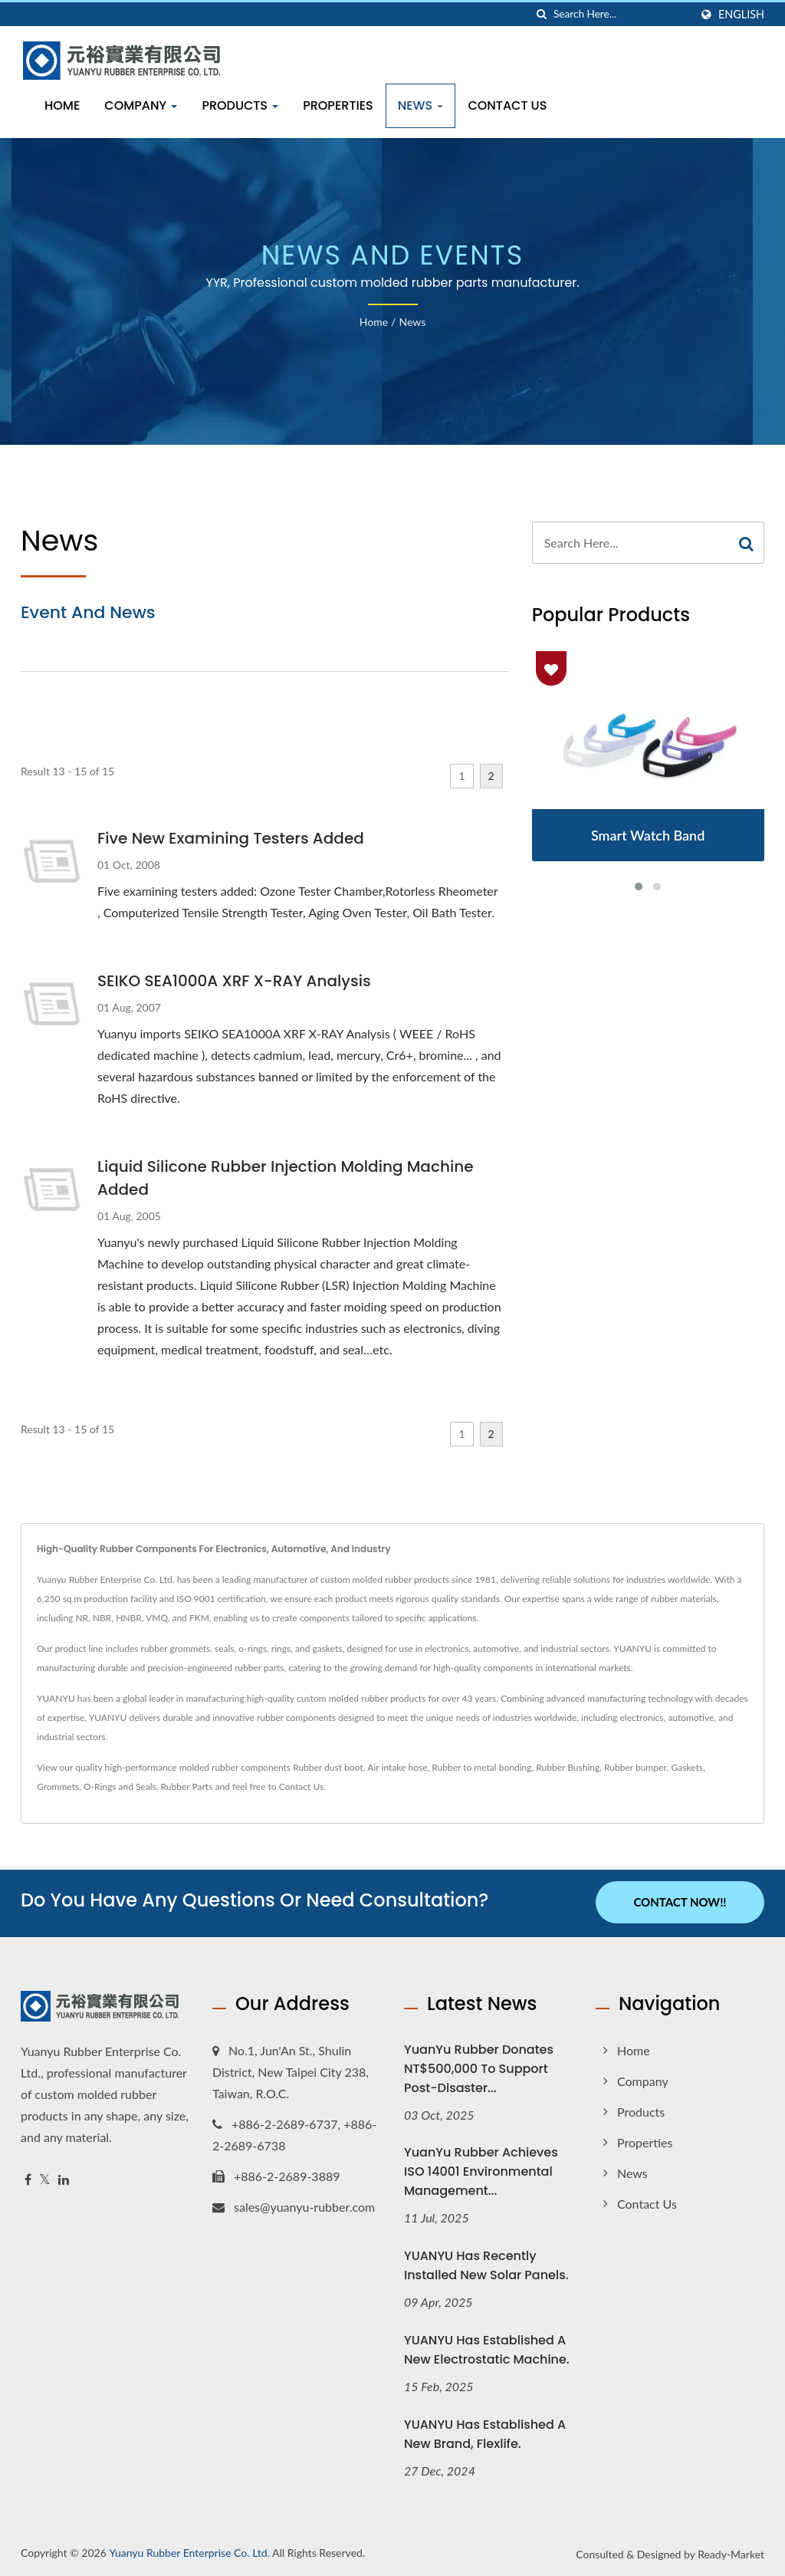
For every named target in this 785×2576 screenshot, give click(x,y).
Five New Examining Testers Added (230, 838)
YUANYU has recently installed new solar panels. (486, 2263)
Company (140, 105)
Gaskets (686, 1767)
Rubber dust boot (328, 1767)
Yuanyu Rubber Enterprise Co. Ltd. (189, 2551)
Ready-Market (731, 2552)
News (421, 105)
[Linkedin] (63, 2177)
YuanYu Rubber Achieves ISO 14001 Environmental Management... (481, 2170)
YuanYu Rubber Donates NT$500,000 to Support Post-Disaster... (478, 2066)
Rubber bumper (635, 1767)
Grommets (58, 1786)
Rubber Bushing (567, 1767)
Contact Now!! (679, 1902)
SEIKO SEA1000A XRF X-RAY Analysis (234, 981)
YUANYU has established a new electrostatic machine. (487, 2348)
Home (62, 105)
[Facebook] (28, 2177)
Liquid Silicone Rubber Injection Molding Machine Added (285, 1178)
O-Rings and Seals (120, 1786)
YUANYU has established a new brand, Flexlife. (485, 2432)
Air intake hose (397, 1767)
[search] (541, 14)
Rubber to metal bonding (481, 1767)
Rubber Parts (187, 1786)
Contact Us (507, 105)
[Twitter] (45, 2177)
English (741, 14)
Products (240, 105)
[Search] (621, 14)
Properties (338, 105)
